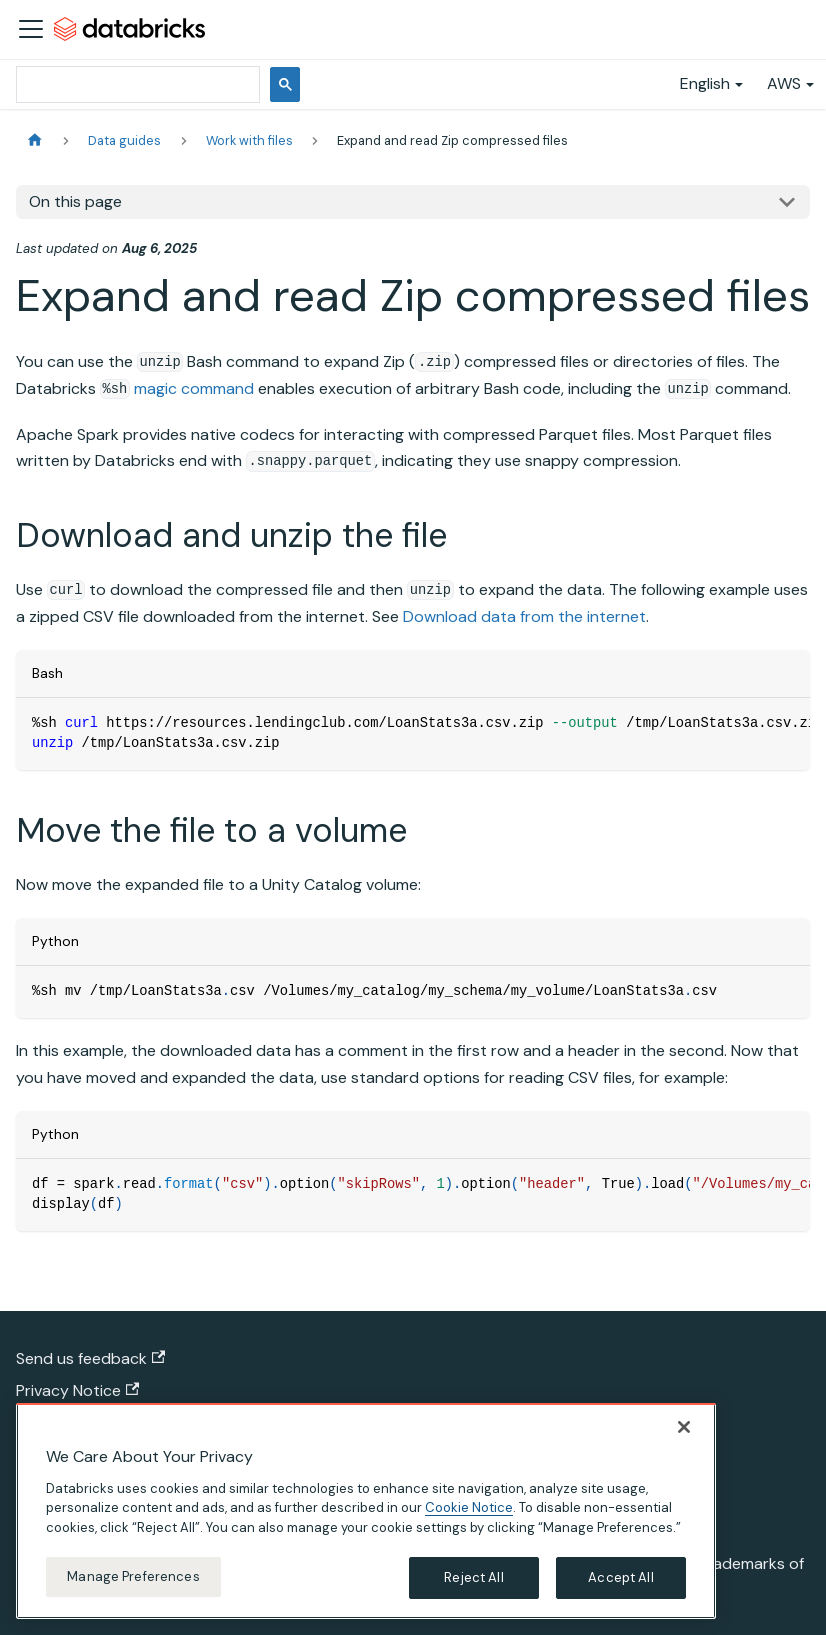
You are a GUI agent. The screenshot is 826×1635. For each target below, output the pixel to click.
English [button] (705, 83)
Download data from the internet (524, 616)
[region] (366, 1511)
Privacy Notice (77, 1390)
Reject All (473, 1577)
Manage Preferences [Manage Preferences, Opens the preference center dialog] (133, 1576)
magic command (194, 388)
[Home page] (35, 140)
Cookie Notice (469, 1507)
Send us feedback (90, 1358)
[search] (136, 84)
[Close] (684, 1427)
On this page (75, 201)
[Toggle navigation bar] (31, 29)
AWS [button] (784, 83)
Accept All (620, 1577)
